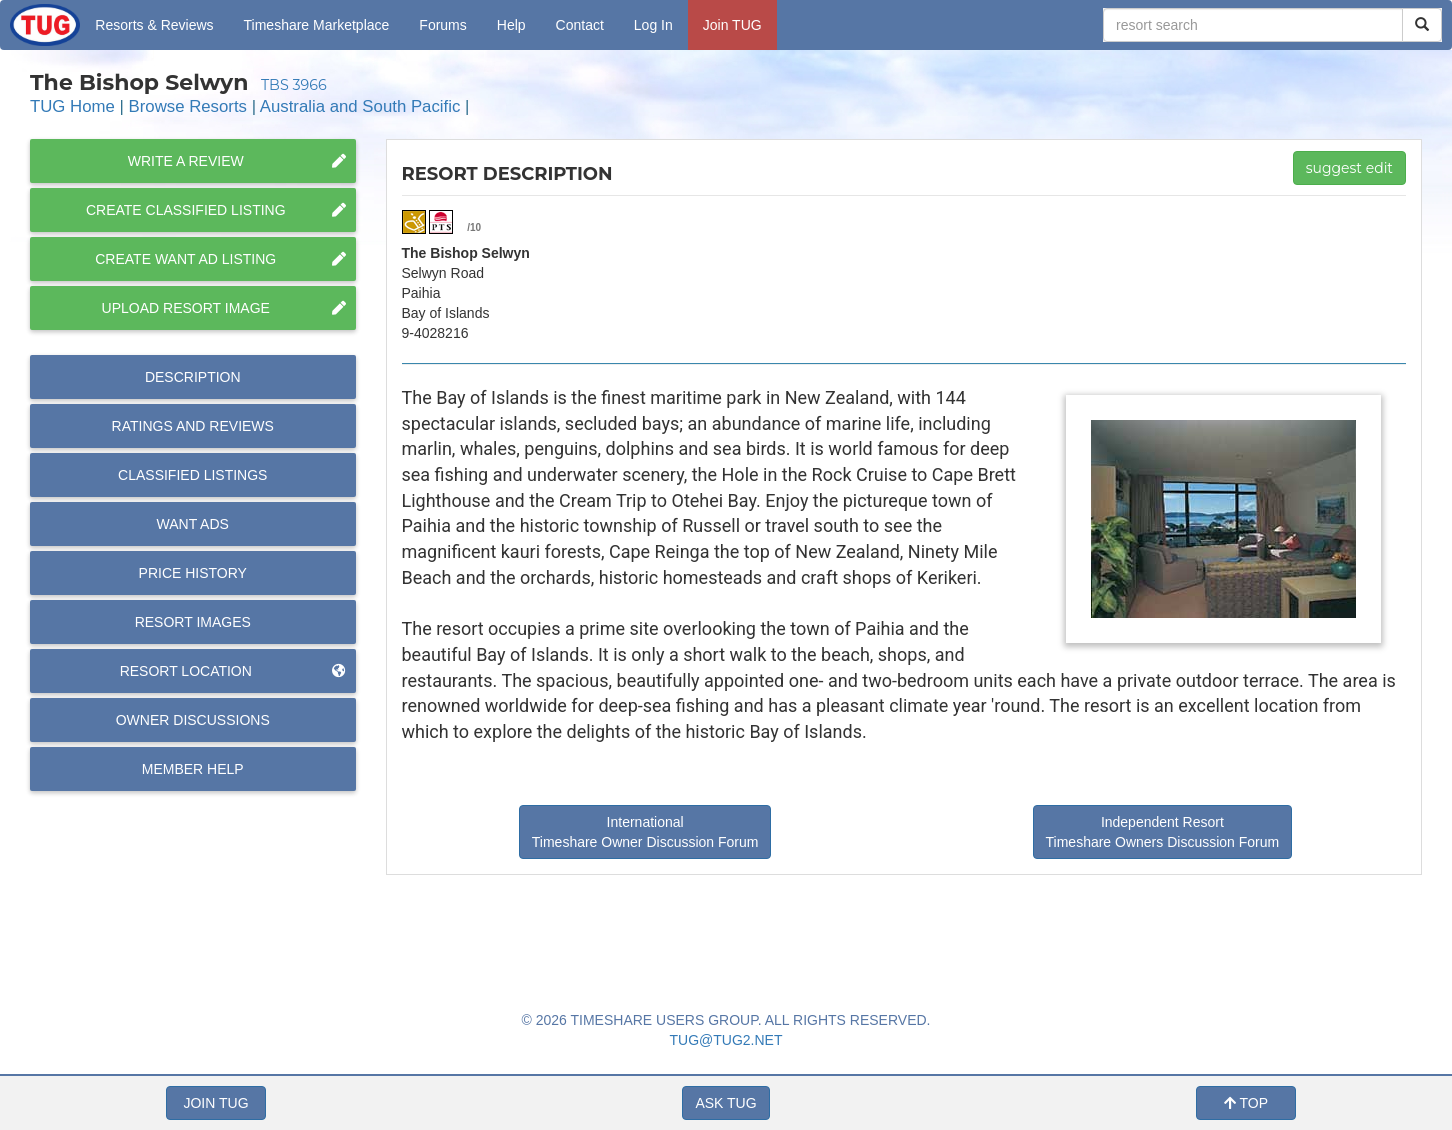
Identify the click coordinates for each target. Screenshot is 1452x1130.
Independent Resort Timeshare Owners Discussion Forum (1163, 832)
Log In (653, 25)
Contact (580, 25)
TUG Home (72, 106)
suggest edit (1349, 168)
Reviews (193, 426)
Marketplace (317, 25)
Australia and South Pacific (360, 106)
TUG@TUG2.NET (726, 1040)
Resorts (154, 25)
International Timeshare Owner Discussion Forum (645, 832)
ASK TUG (725, 1103)
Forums (442, 25)
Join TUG (732, 25)
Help (511, 25)
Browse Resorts (188, 106)
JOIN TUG (215, 1103)
